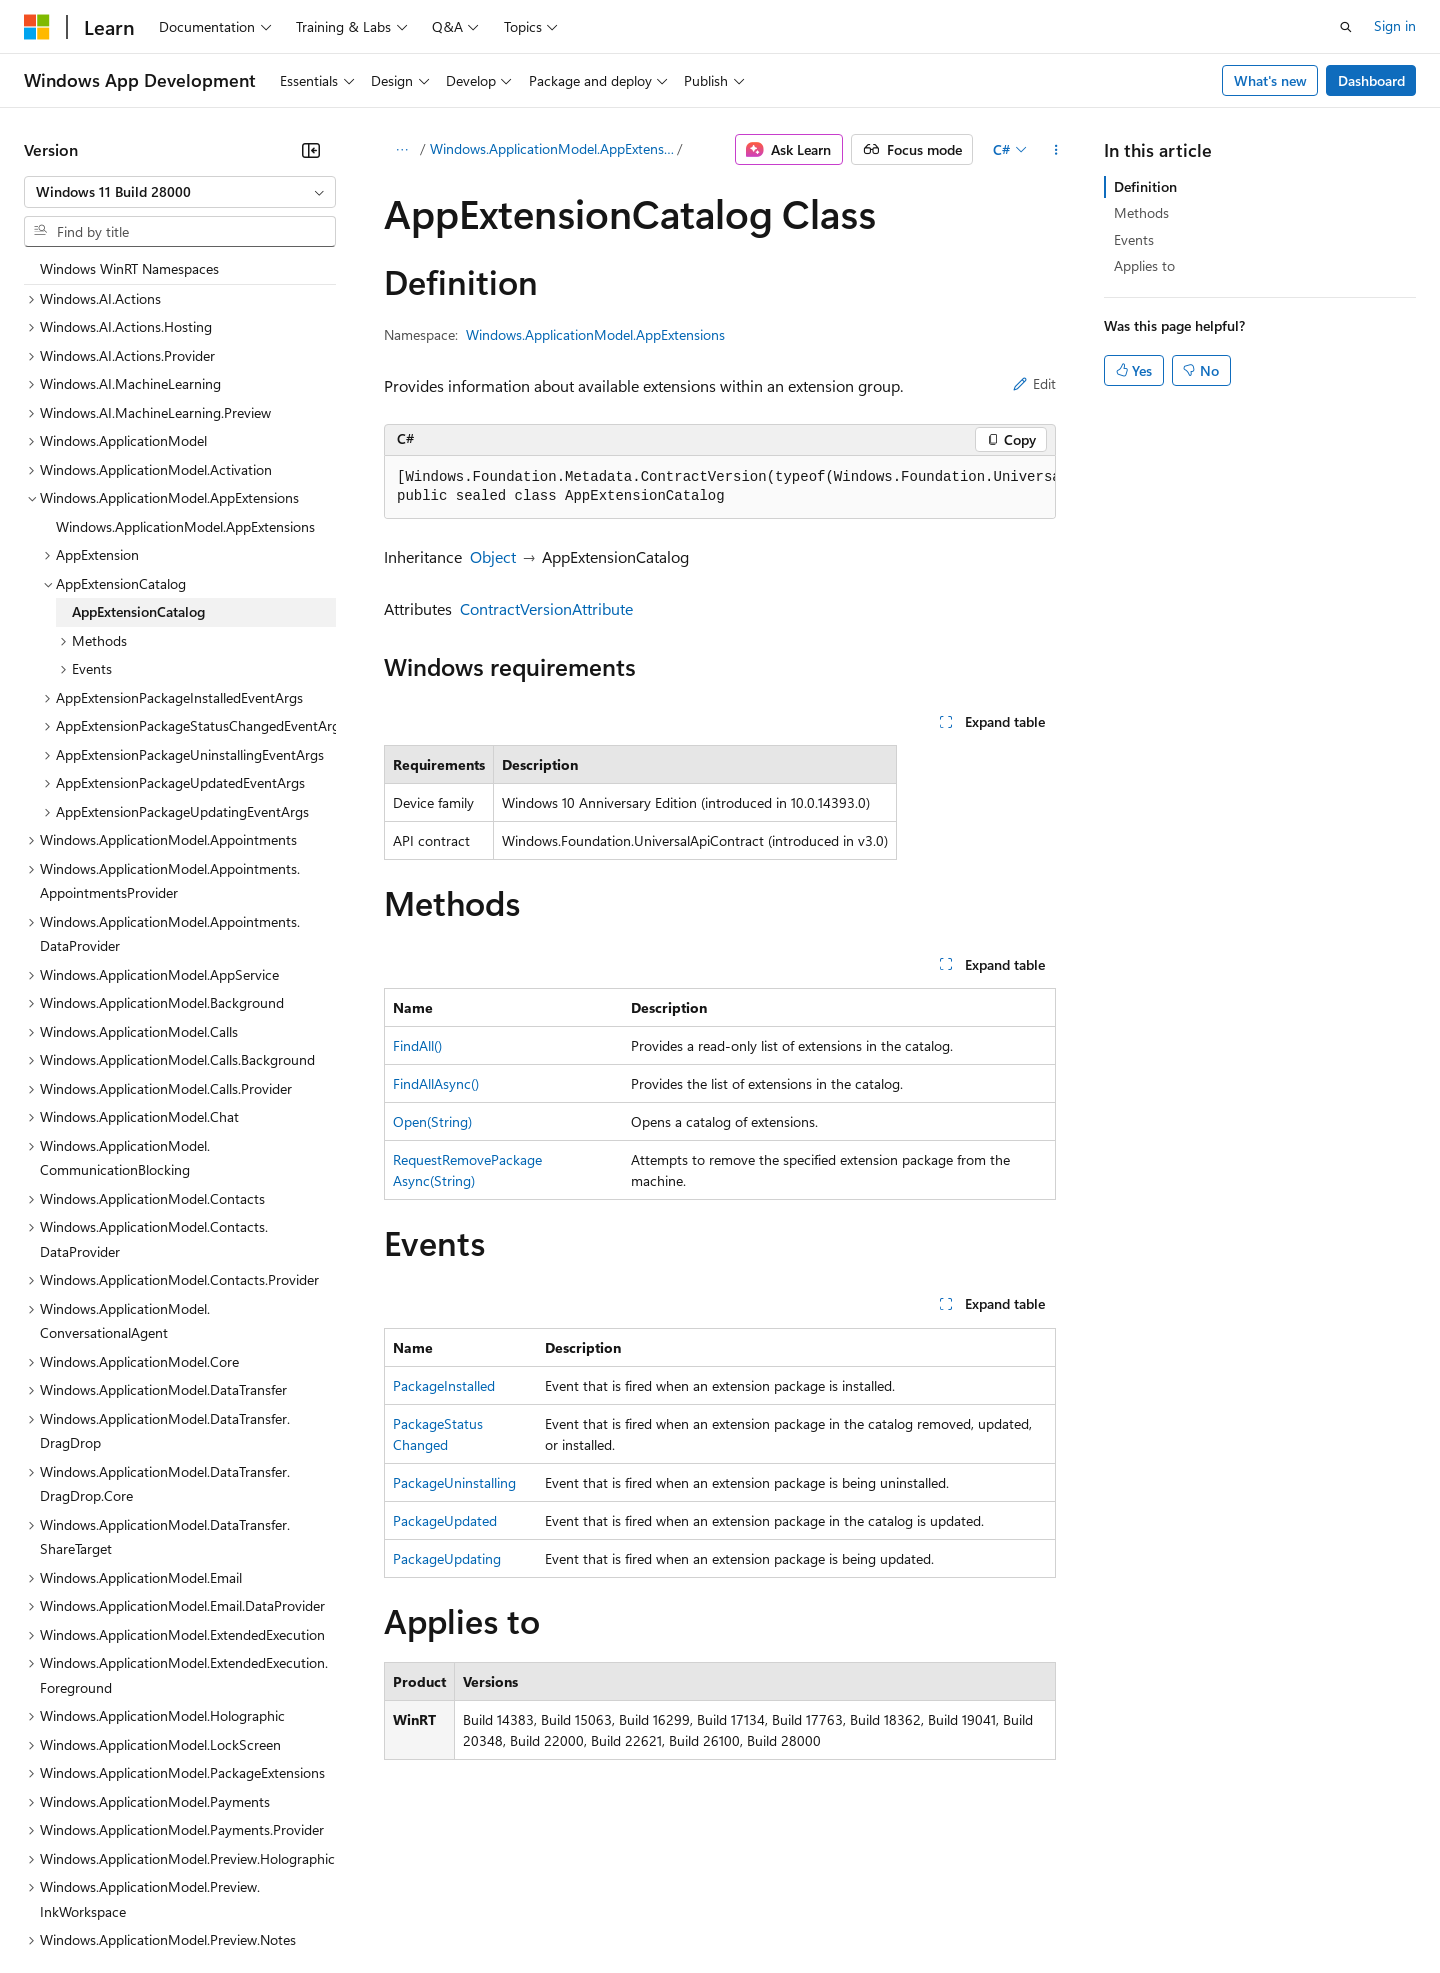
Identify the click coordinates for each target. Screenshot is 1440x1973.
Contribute (358, 1912)
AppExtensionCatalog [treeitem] (138, 611)
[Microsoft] (37, 27)
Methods (1141, 212)
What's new (1270, 80)
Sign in (1395, 25)
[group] (720, 487)
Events (1134, 239)
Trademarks (829, 1912)
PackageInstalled (444, 1385)
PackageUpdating (447, 1558)
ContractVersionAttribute (546, 608)
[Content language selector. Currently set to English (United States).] (115, 1865)
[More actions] (1055, 150)
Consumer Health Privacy (574, 1912)
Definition (1145, 186)
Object (493, 556)
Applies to (1144, 265)
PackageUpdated (445, 1520)
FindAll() (417, 1045)
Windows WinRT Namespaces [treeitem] (129, 268)
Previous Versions (181, 1912)
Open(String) (432, 1121)
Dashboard (1371, 80)
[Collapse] (311, 150)
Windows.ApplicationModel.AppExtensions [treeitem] (185, 526)
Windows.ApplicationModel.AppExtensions (552, 148)
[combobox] (180, 192)
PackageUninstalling (454, 1482)
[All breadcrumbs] (401, 150)
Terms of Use (730, 1912)
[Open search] (1346, 27)
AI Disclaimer (64, 1912)
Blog (272, 1912)
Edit (1034, 383)
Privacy (437, 1912)
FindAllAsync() (436, 1083)
